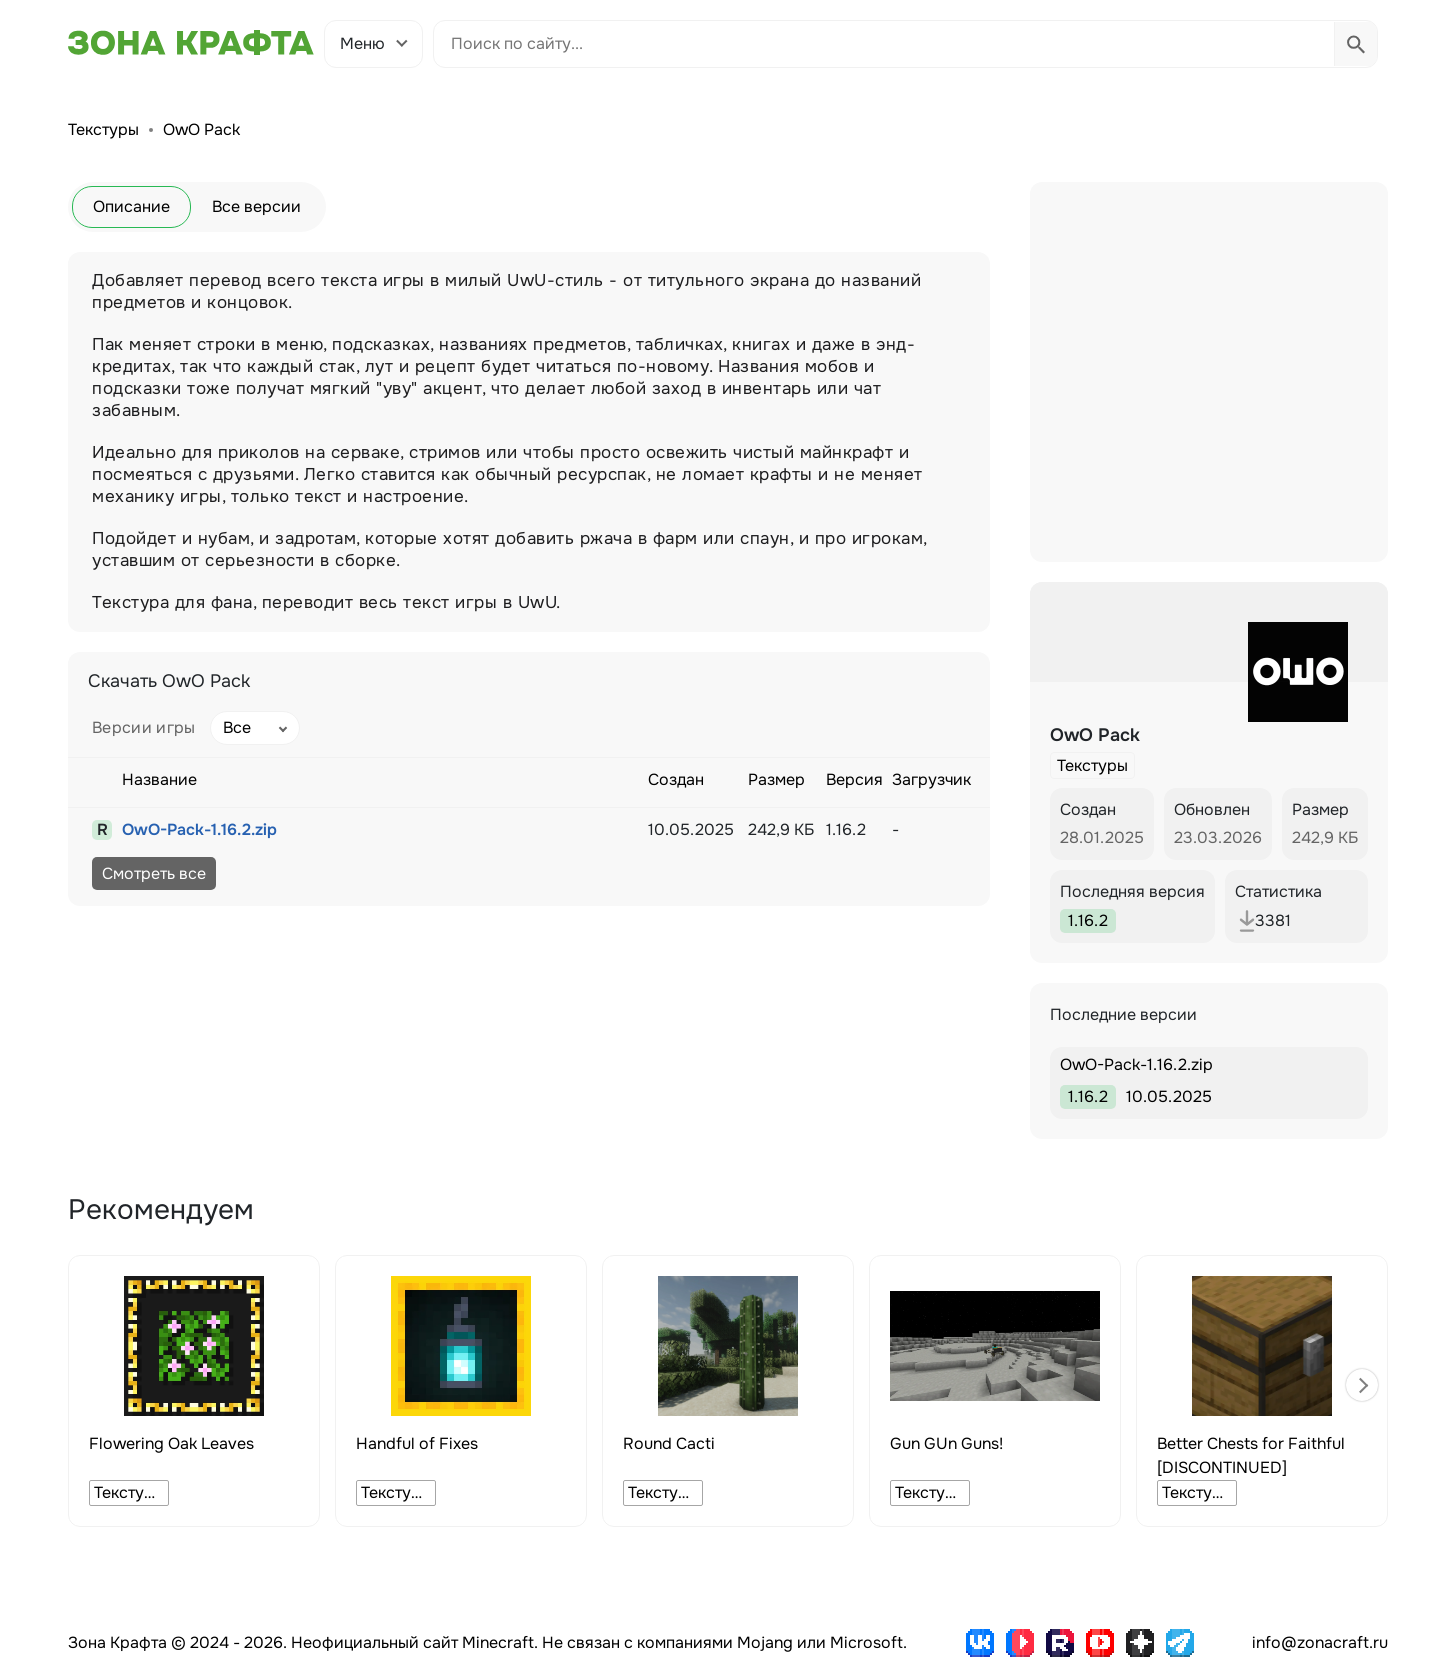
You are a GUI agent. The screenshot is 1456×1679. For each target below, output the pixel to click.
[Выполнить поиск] (1355, 44)
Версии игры (144, 727)
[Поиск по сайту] (884, 44)
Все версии (256, 206)
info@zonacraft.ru (1320, 1642)
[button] (1362, 1385)
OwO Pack (201, 129)
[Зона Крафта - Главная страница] (191, 43)
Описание (131, 206)
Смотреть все (154, 873)
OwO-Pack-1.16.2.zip (199, 829)
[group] (194, 1391)
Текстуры (103, 129)
